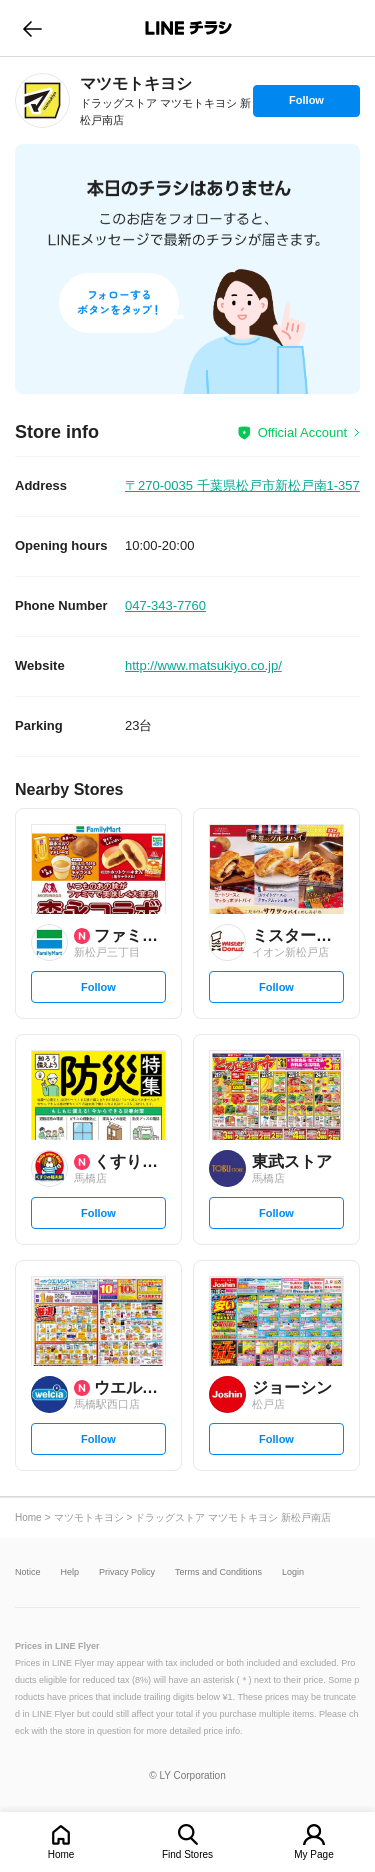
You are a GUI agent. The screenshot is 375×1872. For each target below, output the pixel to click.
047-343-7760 (165, 605)
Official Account (302, 432)
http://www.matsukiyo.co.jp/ (203, 665)
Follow (306, 105)
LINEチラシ (189, 28)
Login (293, 1572)
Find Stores (187, 1854)
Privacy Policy (127, 1572)
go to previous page (32, 28)
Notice (28, 1572)
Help (70, 1572)
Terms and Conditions (218, 1572)
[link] (42, 100)
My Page (313, 1854)
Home (61, 1854)
